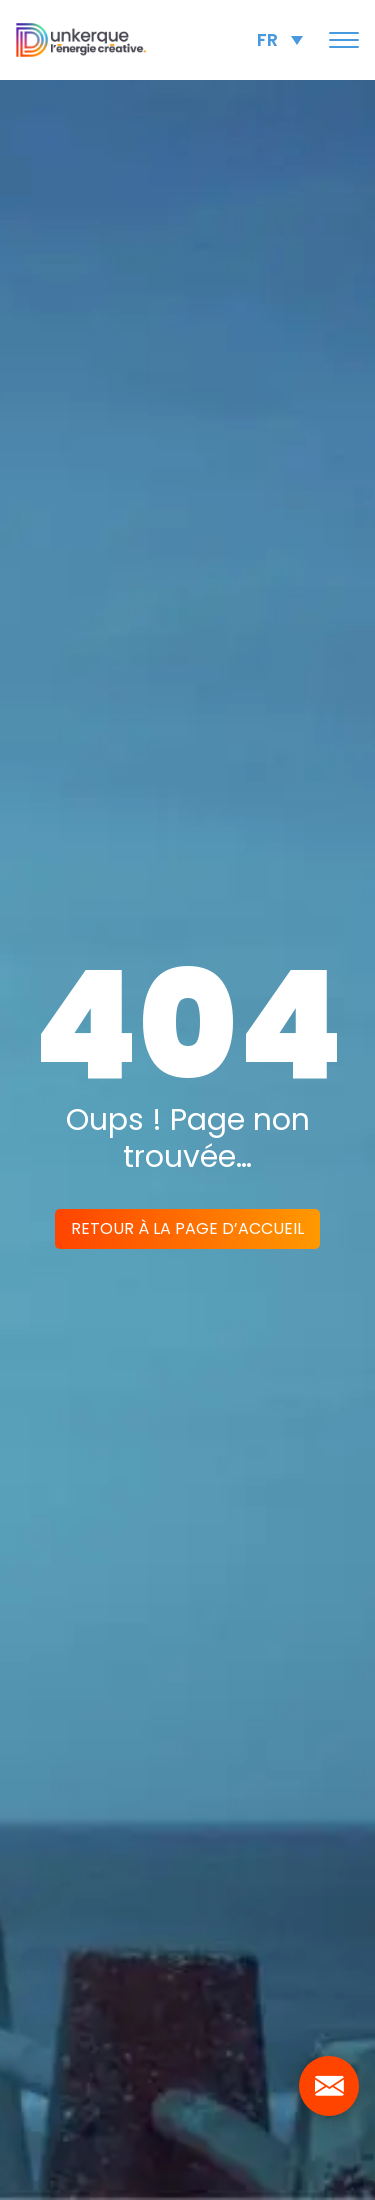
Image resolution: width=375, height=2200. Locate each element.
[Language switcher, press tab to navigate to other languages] (280, 39)
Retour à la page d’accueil (187, 1228)
